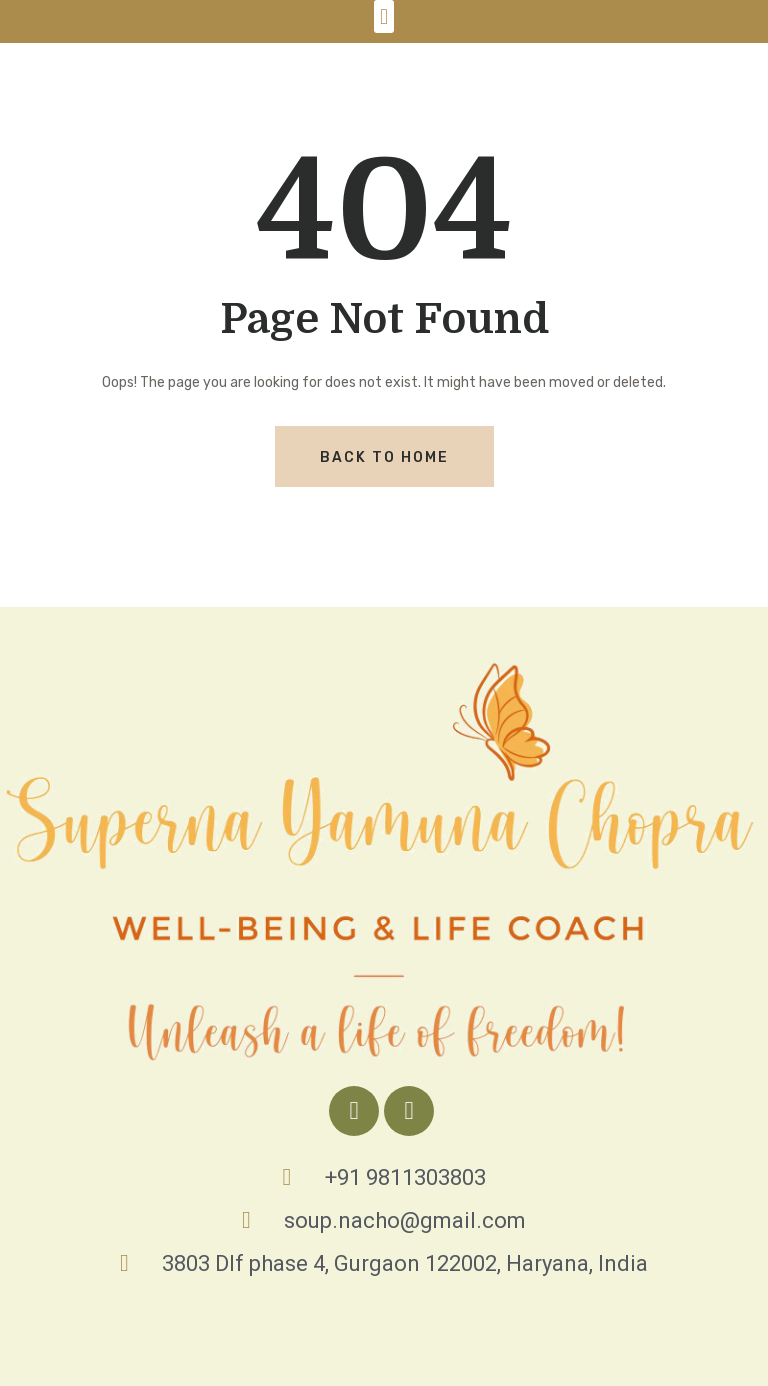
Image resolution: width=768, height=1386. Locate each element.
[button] (383, 16)
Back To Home (384, 457)
